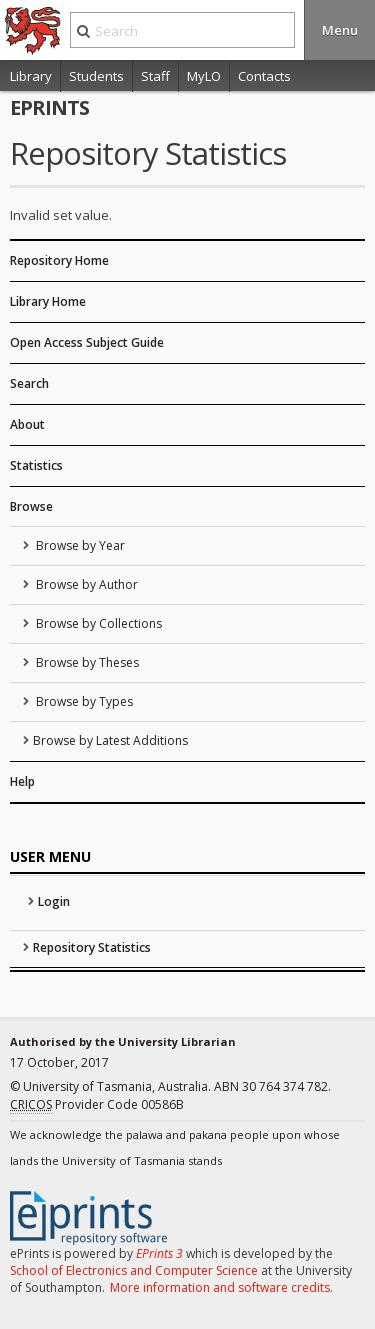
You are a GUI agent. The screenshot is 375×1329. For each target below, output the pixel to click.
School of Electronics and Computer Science (134, 1270)
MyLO (204, 76)
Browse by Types (83, 701)
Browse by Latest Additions (110, 740)
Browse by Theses (86, 662)
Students (96, 76)
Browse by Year (79, 545)
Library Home (48, 301)
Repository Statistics (92, 947)
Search (29, 383)
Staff (155, 76)
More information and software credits (220, 1287)
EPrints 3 (159, 1253)
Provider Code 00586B (97, 1105)
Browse (31, 506)
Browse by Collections (97, 623)
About (27, 424)
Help (22, 781)
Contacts (264, 76)
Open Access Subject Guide (87, 342)
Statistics (36, 465)
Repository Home (59, 260)
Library (31, 76)
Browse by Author (85, 584)
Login (54, 901)
